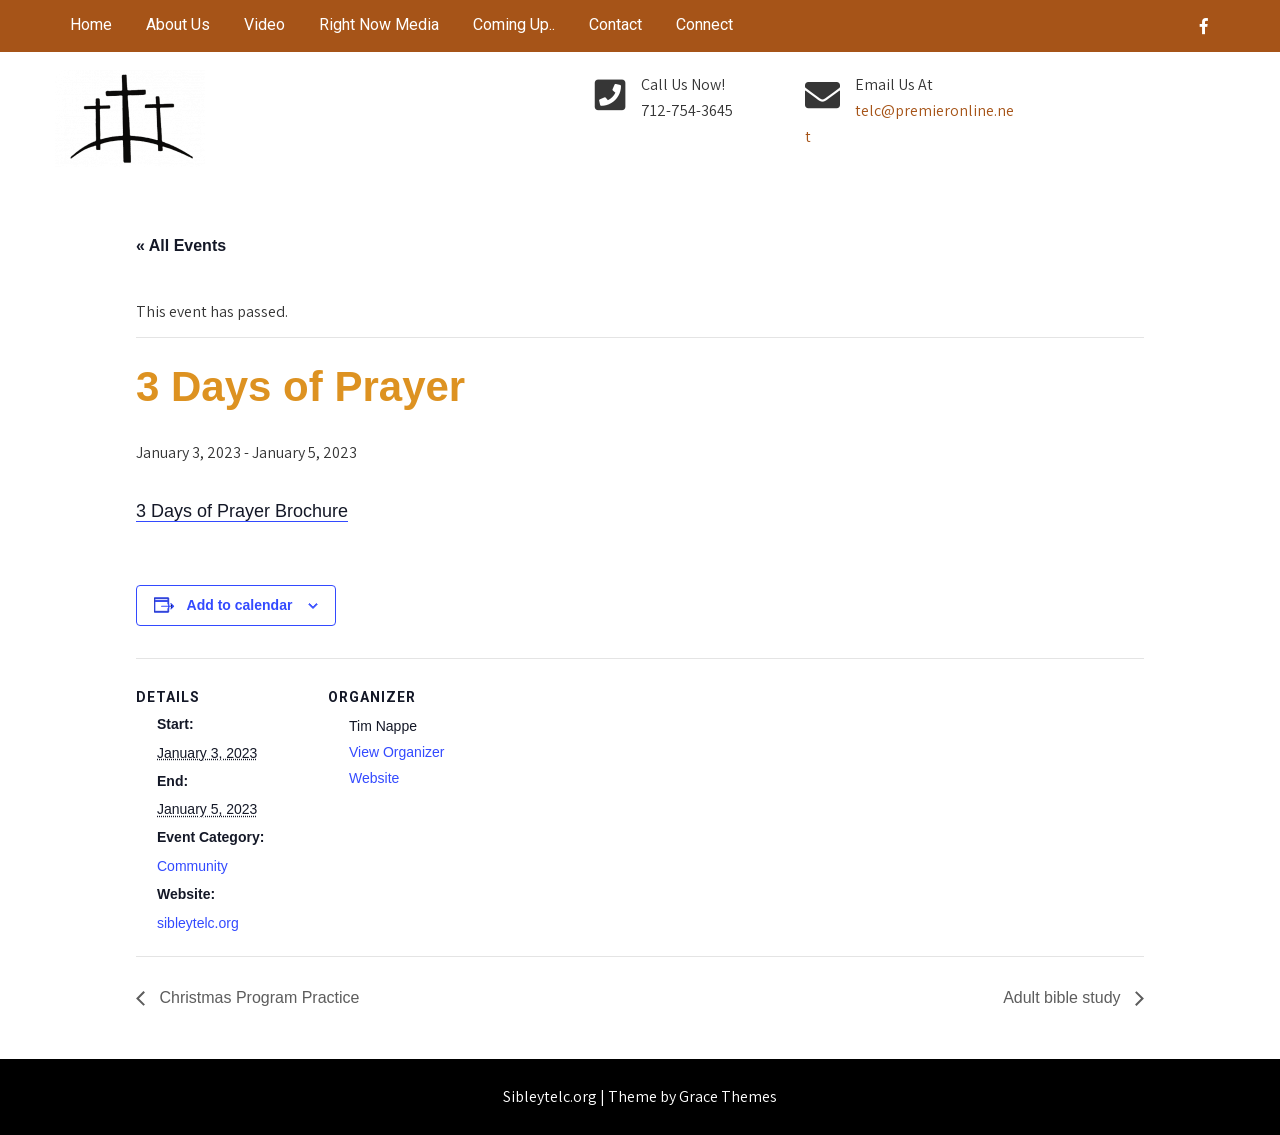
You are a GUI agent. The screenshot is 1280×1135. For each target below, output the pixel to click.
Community (192, 866)
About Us (178, 24)
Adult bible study (1064, 997)
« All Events (181, 245)
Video (264, 24)
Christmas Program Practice (257, 997)
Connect (704, 24)
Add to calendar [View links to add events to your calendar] (240, 605)
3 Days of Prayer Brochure (242, 511)
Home (91, 24)
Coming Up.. (514, 24)
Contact (615, 24)
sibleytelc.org (198, 923)
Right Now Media (379, 24)
